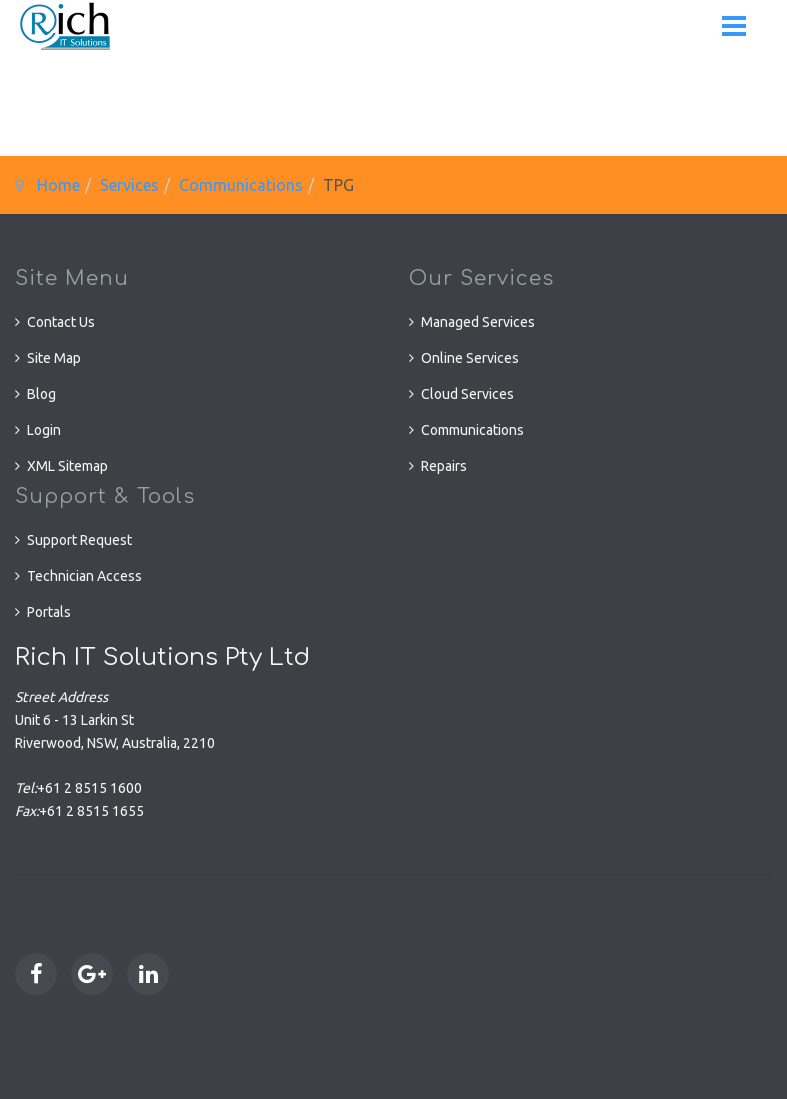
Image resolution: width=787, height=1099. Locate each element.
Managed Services (478, 322)
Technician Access (84, 576)
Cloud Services (467, 394)
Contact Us (61, 322)
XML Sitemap (67, 466)
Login (44, 430)
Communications (241, 185)
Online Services (470, 358)
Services (129, 185)
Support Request (79, 540)
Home (58, 185)
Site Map (54, 358)
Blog (41, 394)
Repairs (444, 466)
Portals (49, 612)
